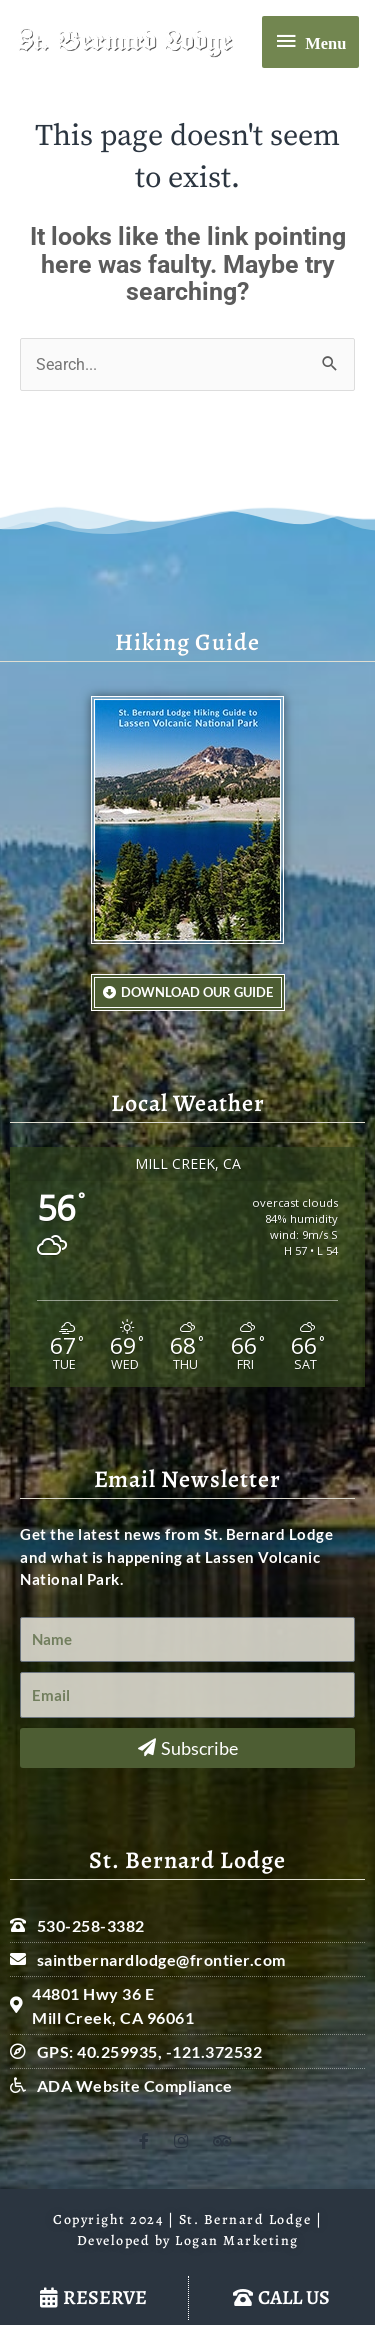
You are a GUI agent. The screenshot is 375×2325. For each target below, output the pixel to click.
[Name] (187, 1640)
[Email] (187, 1695)
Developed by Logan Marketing (188, 2240)
